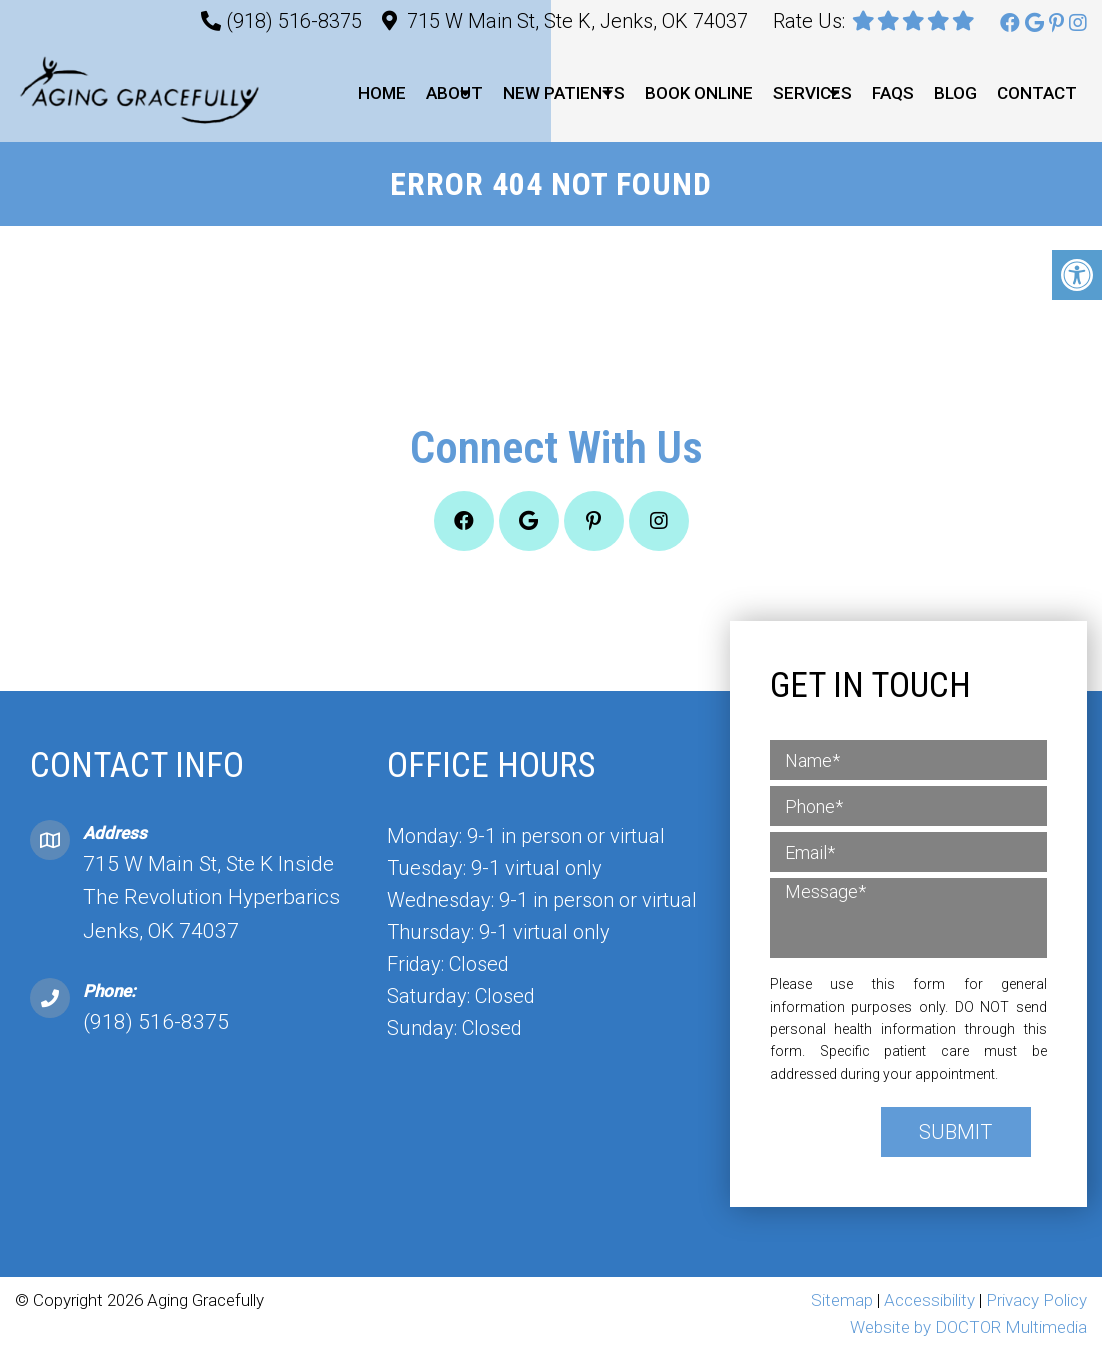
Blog (955, 93)
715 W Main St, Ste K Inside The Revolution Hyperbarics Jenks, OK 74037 (211, 898)
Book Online (699, 93)
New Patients (564, 93)
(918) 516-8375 (294, 21)
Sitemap (842, 1302)
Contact (1037, 93)
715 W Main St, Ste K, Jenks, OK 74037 (577, 21)
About (454, 93)
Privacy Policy (1036, 1302)
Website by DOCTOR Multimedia (968, 1329)
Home (382, 93)
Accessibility (929, 1302)
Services (812, 93)
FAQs (893, 93)
